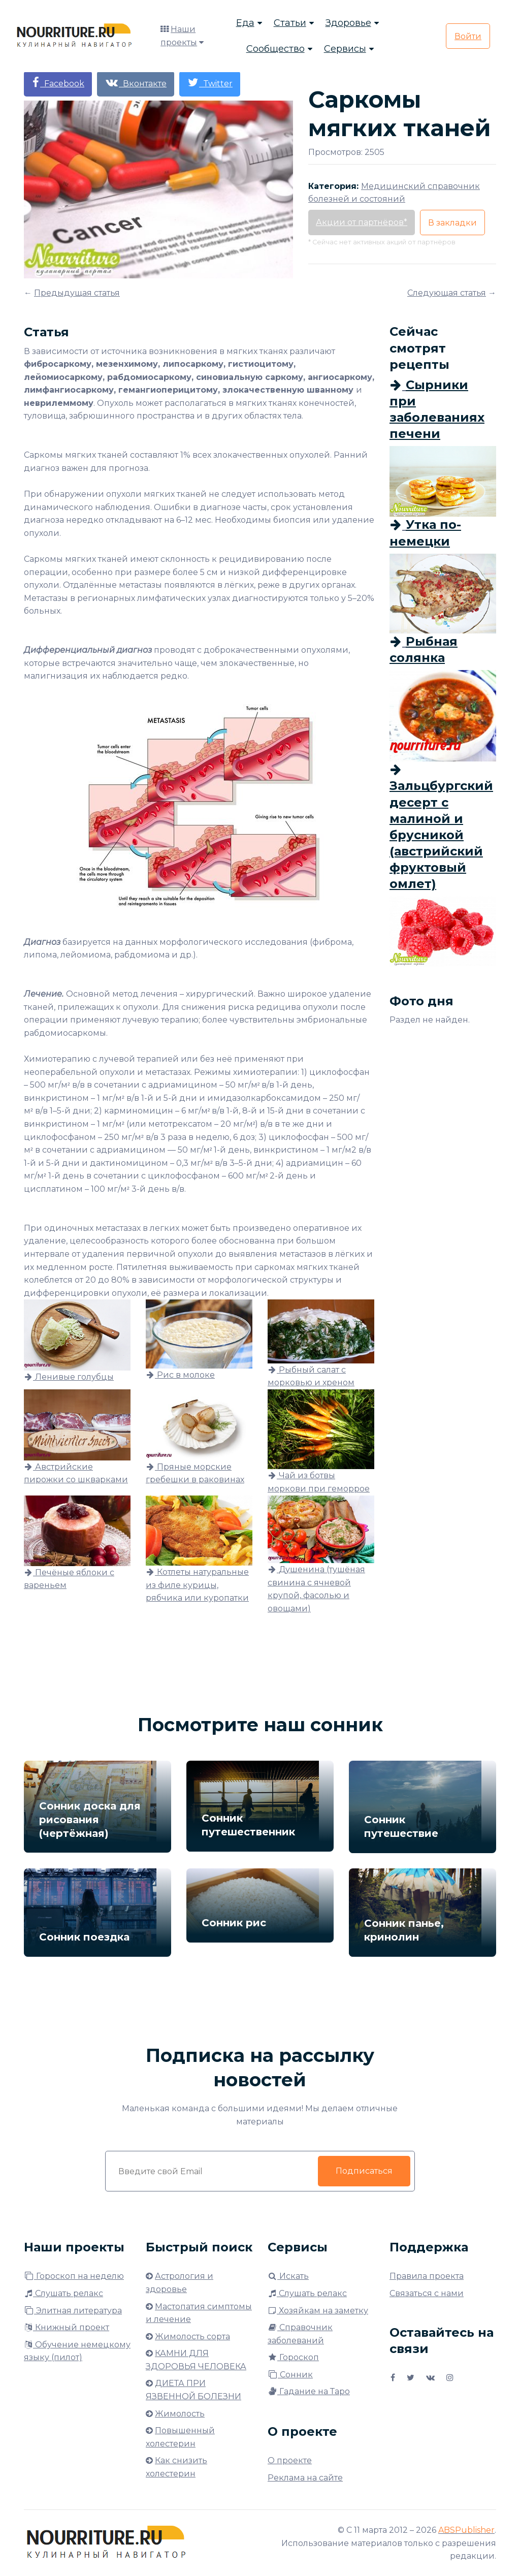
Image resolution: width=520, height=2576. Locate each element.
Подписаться (364, 2171)
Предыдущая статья (77, 293)
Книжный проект (66, 2327)
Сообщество (275, 48)
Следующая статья (446, 293)
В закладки (452, 223)
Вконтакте (136, 82)
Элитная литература (73, 2310)
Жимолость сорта (192, 2336)
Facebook (57, 82)
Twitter (210, 82)
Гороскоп (293, 2357)
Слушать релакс (63, 2293)
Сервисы (345, 48)
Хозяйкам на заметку (318, 2310)
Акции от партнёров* (361, 222)
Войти (467, 36)
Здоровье (348, 22)
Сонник (290, 2374)
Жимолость (180, 2414)
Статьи (290, 22)
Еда (245, 22)
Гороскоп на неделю (74, 2276)
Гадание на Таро (309, 2391)
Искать (288, 2276)
